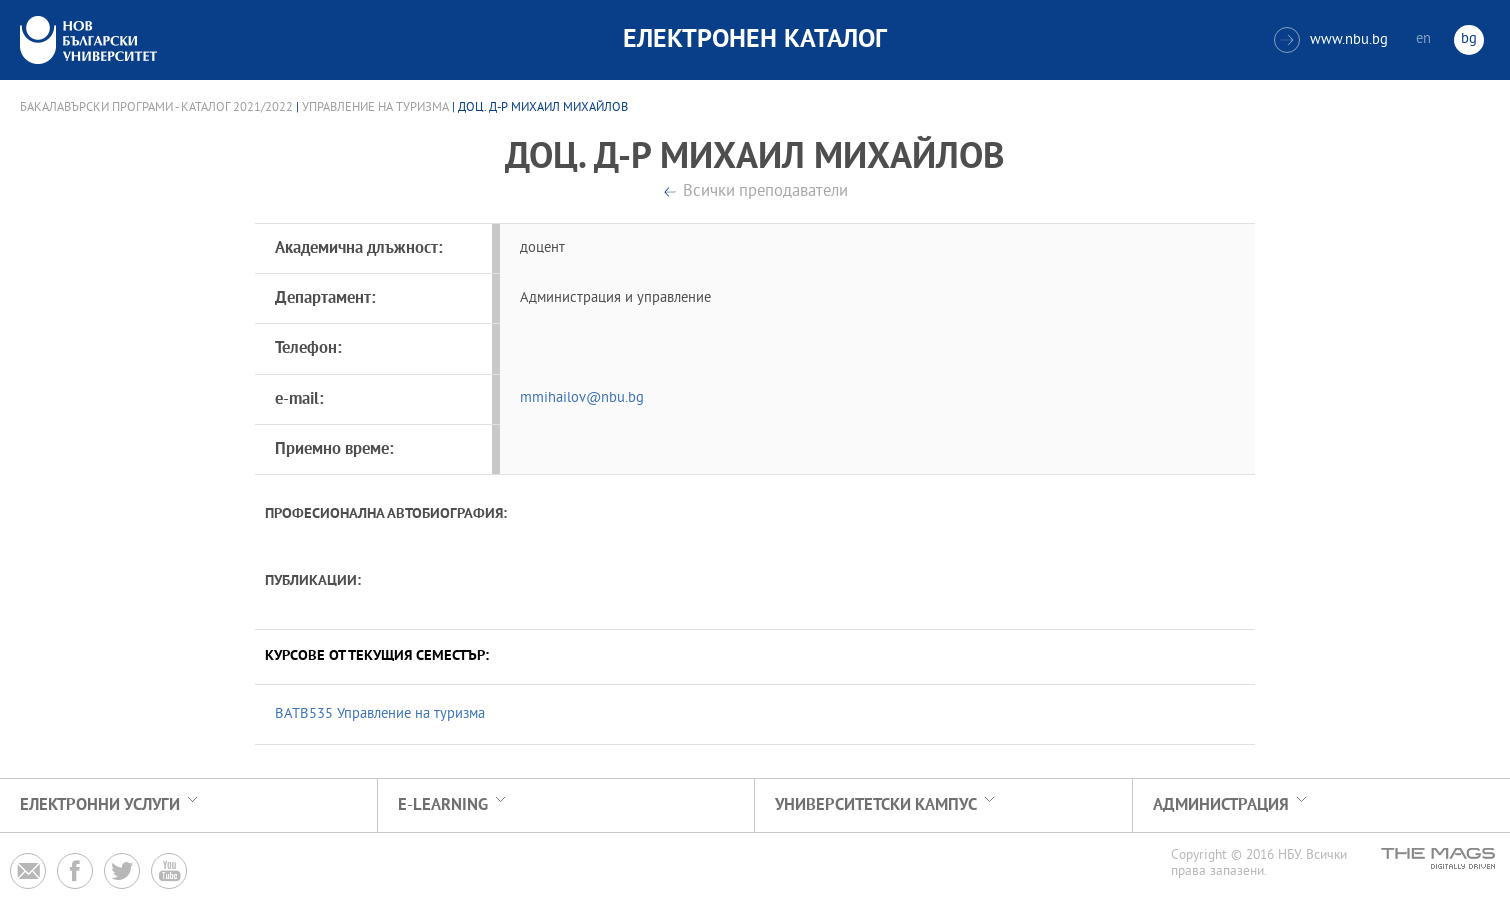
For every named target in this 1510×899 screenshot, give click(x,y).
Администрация (1221, 805)
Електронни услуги (100, 805)
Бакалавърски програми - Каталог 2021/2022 (156, 108)
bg (1469, 39)
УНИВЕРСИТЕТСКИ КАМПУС (876, 805)
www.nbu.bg (1331, 40)
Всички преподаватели (765, 192)
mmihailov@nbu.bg (582, 398)
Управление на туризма (375, 108)
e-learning (443, 805)
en (1423, 39)
